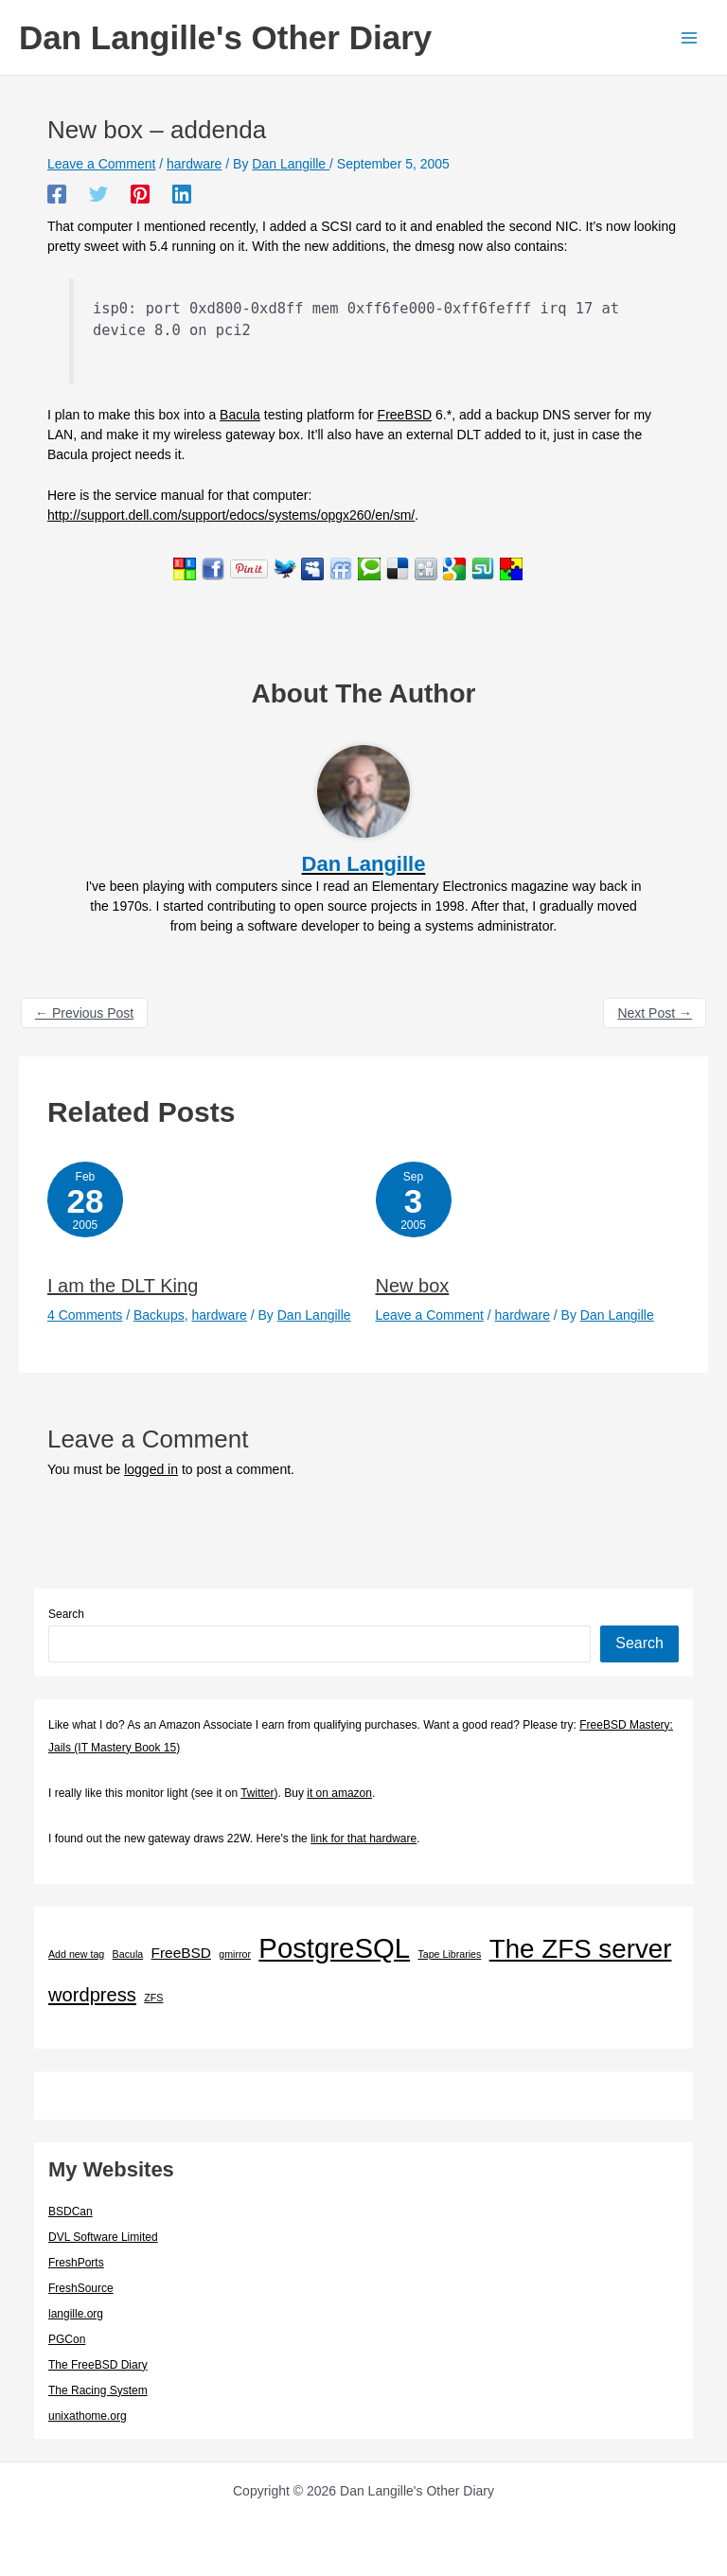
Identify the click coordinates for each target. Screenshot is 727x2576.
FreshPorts (76, 2262)
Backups (159, 1315)
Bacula (240, 414)
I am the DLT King (122, 1285)
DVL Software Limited (103, 2237)
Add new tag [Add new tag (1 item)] (76, 1954)
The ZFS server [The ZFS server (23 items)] (580, 1948)
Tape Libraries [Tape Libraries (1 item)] (449, 1954)
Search (66, 1614)
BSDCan (70, 2211)
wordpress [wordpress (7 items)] (92, 1994)
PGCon (66, 2339)
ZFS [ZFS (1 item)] (153, 1997)
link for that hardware (363, 1838)
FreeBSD (405, 414)
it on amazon (339, 1793)
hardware (194, 163)
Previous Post (84, 1013)
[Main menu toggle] (688, 37)
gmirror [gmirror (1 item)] (235, 1954)
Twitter (257, 1793)
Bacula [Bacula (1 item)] (128, 1954)
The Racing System (98, 2390)
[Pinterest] (140, 194)
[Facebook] (56, 194)
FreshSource (81, 2288)
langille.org (75, 2313)
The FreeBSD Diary (98, 2365)
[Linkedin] (181, 194)
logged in (151, 1469)
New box (413, 1285)
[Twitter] (98, 194)
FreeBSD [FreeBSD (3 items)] (181, 1953)
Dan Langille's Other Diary (225, 37)
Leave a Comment (101, 163)
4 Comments (84, 1315)
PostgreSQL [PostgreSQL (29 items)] (334, 1947)
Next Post (654, 1013)
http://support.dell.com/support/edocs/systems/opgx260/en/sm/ (231, 515)
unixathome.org (87, 2416)
